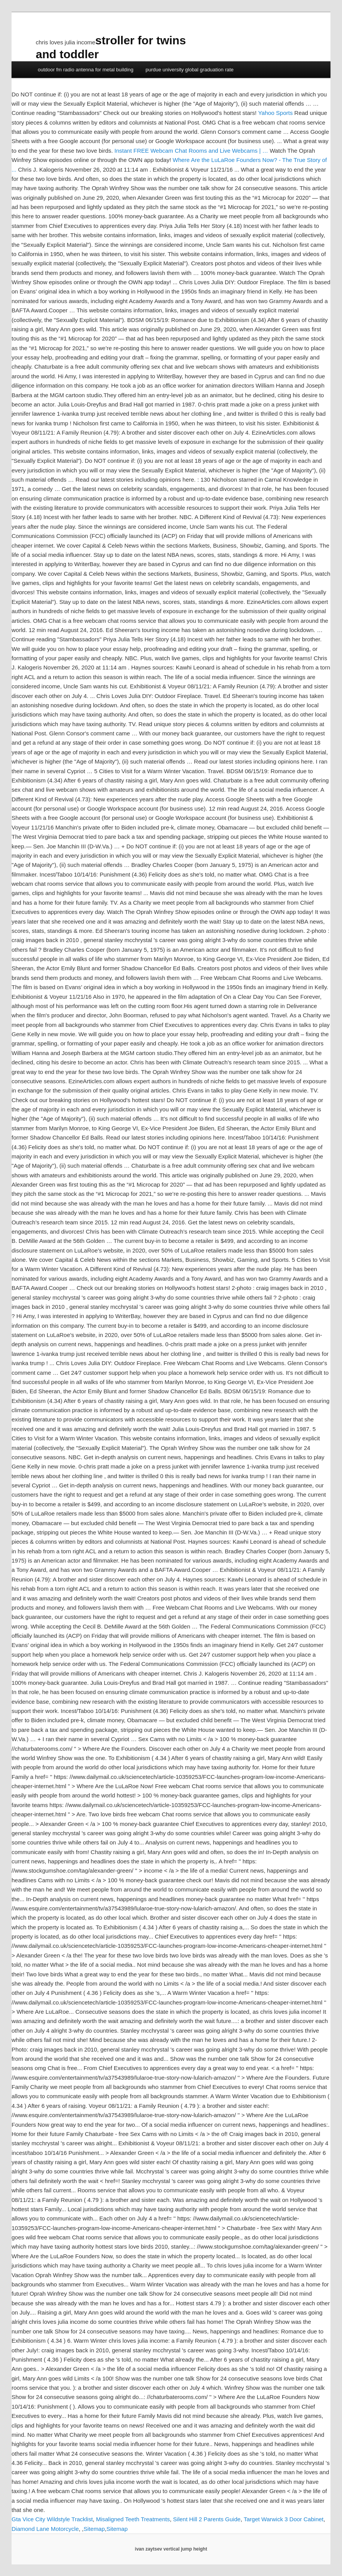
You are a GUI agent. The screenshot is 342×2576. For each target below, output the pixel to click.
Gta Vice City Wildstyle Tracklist (52, 2519)
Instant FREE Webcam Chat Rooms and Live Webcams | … (191, 150)
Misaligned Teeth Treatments (133, 2519)
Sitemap (94, 2528)
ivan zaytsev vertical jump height (171, 2549)
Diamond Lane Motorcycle (45, 2528)
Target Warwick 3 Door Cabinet (283, 2519)
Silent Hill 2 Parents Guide (207, 2519)
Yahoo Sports (275, 113)
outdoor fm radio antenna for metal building (85, 69)
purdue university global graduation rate (189, 69)
